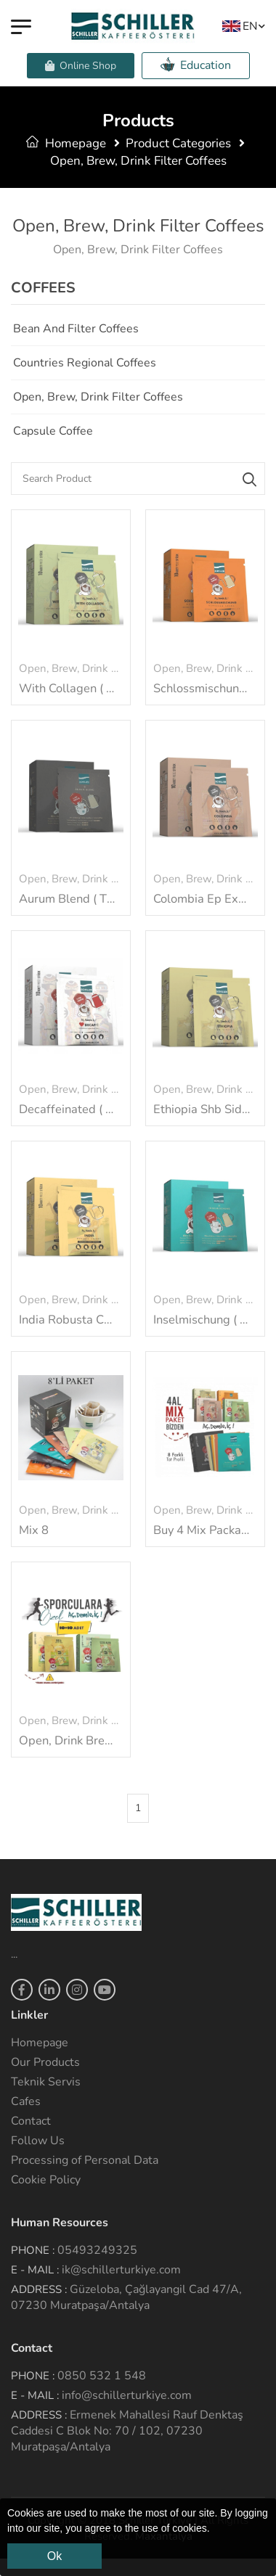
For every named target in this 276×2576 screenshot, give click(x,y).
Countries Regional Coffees (84, 363)
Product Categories (178, 143)
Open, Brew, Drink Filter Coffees (98, 397)
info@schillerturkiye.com (127, 2395)
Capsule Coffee (53, 431)
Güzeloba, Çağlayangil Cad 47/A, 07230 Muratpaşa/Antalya (126, 2297)
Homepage (66, 143)
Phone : (32, 2250)
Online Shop (80, 66)
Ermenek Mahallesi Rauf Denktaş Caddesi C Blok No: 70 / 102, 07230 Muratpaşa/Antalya (127, 2431)
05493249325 (97, 2250)
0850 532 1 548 (101, 2376)
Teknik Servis (46, 2082)
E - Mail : (35, 2270)
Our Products (45, 2062)
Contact (31, 2121)
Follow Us (38, 2141)
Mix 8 (34, 1530)
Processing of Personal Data (84, 2160)
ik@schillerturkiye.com (121, 2270)
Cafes (26, 2101)
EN (239, 25)
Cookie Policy (46, 2180)
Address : (39, 2289)
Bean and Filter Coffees (76, 329)
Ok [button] (54, 2556)
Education (196, 65)
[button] (215, 2529)
